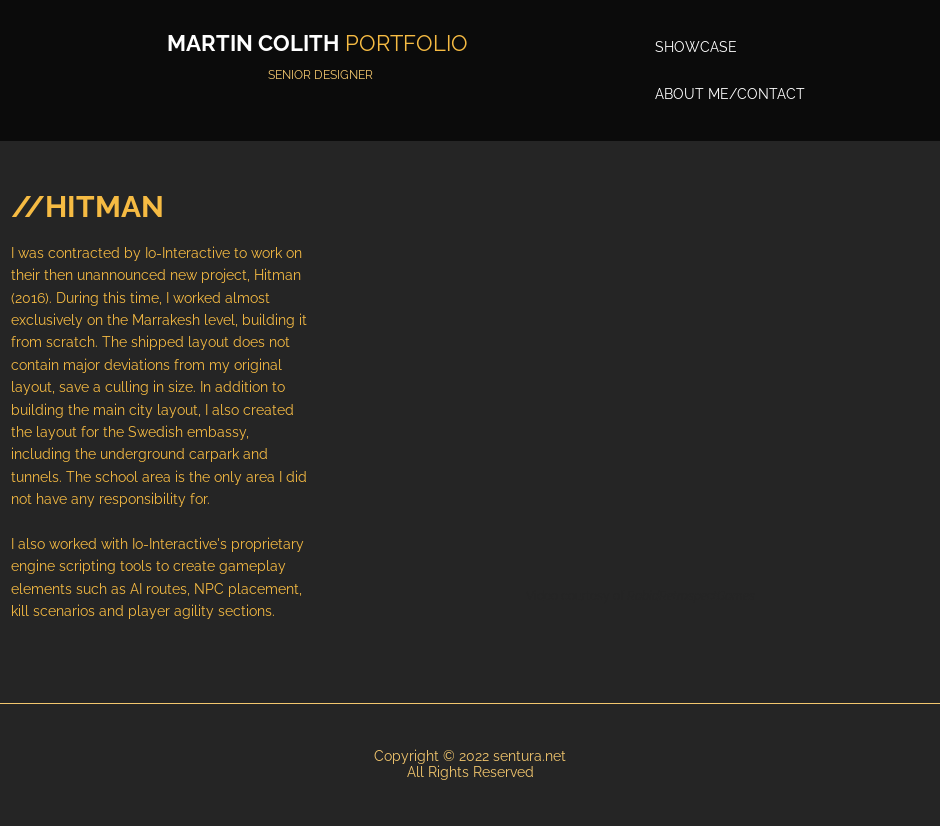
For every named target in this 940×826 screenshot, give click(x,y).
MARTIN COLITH (253, 43)
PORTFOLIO (406, 43)
